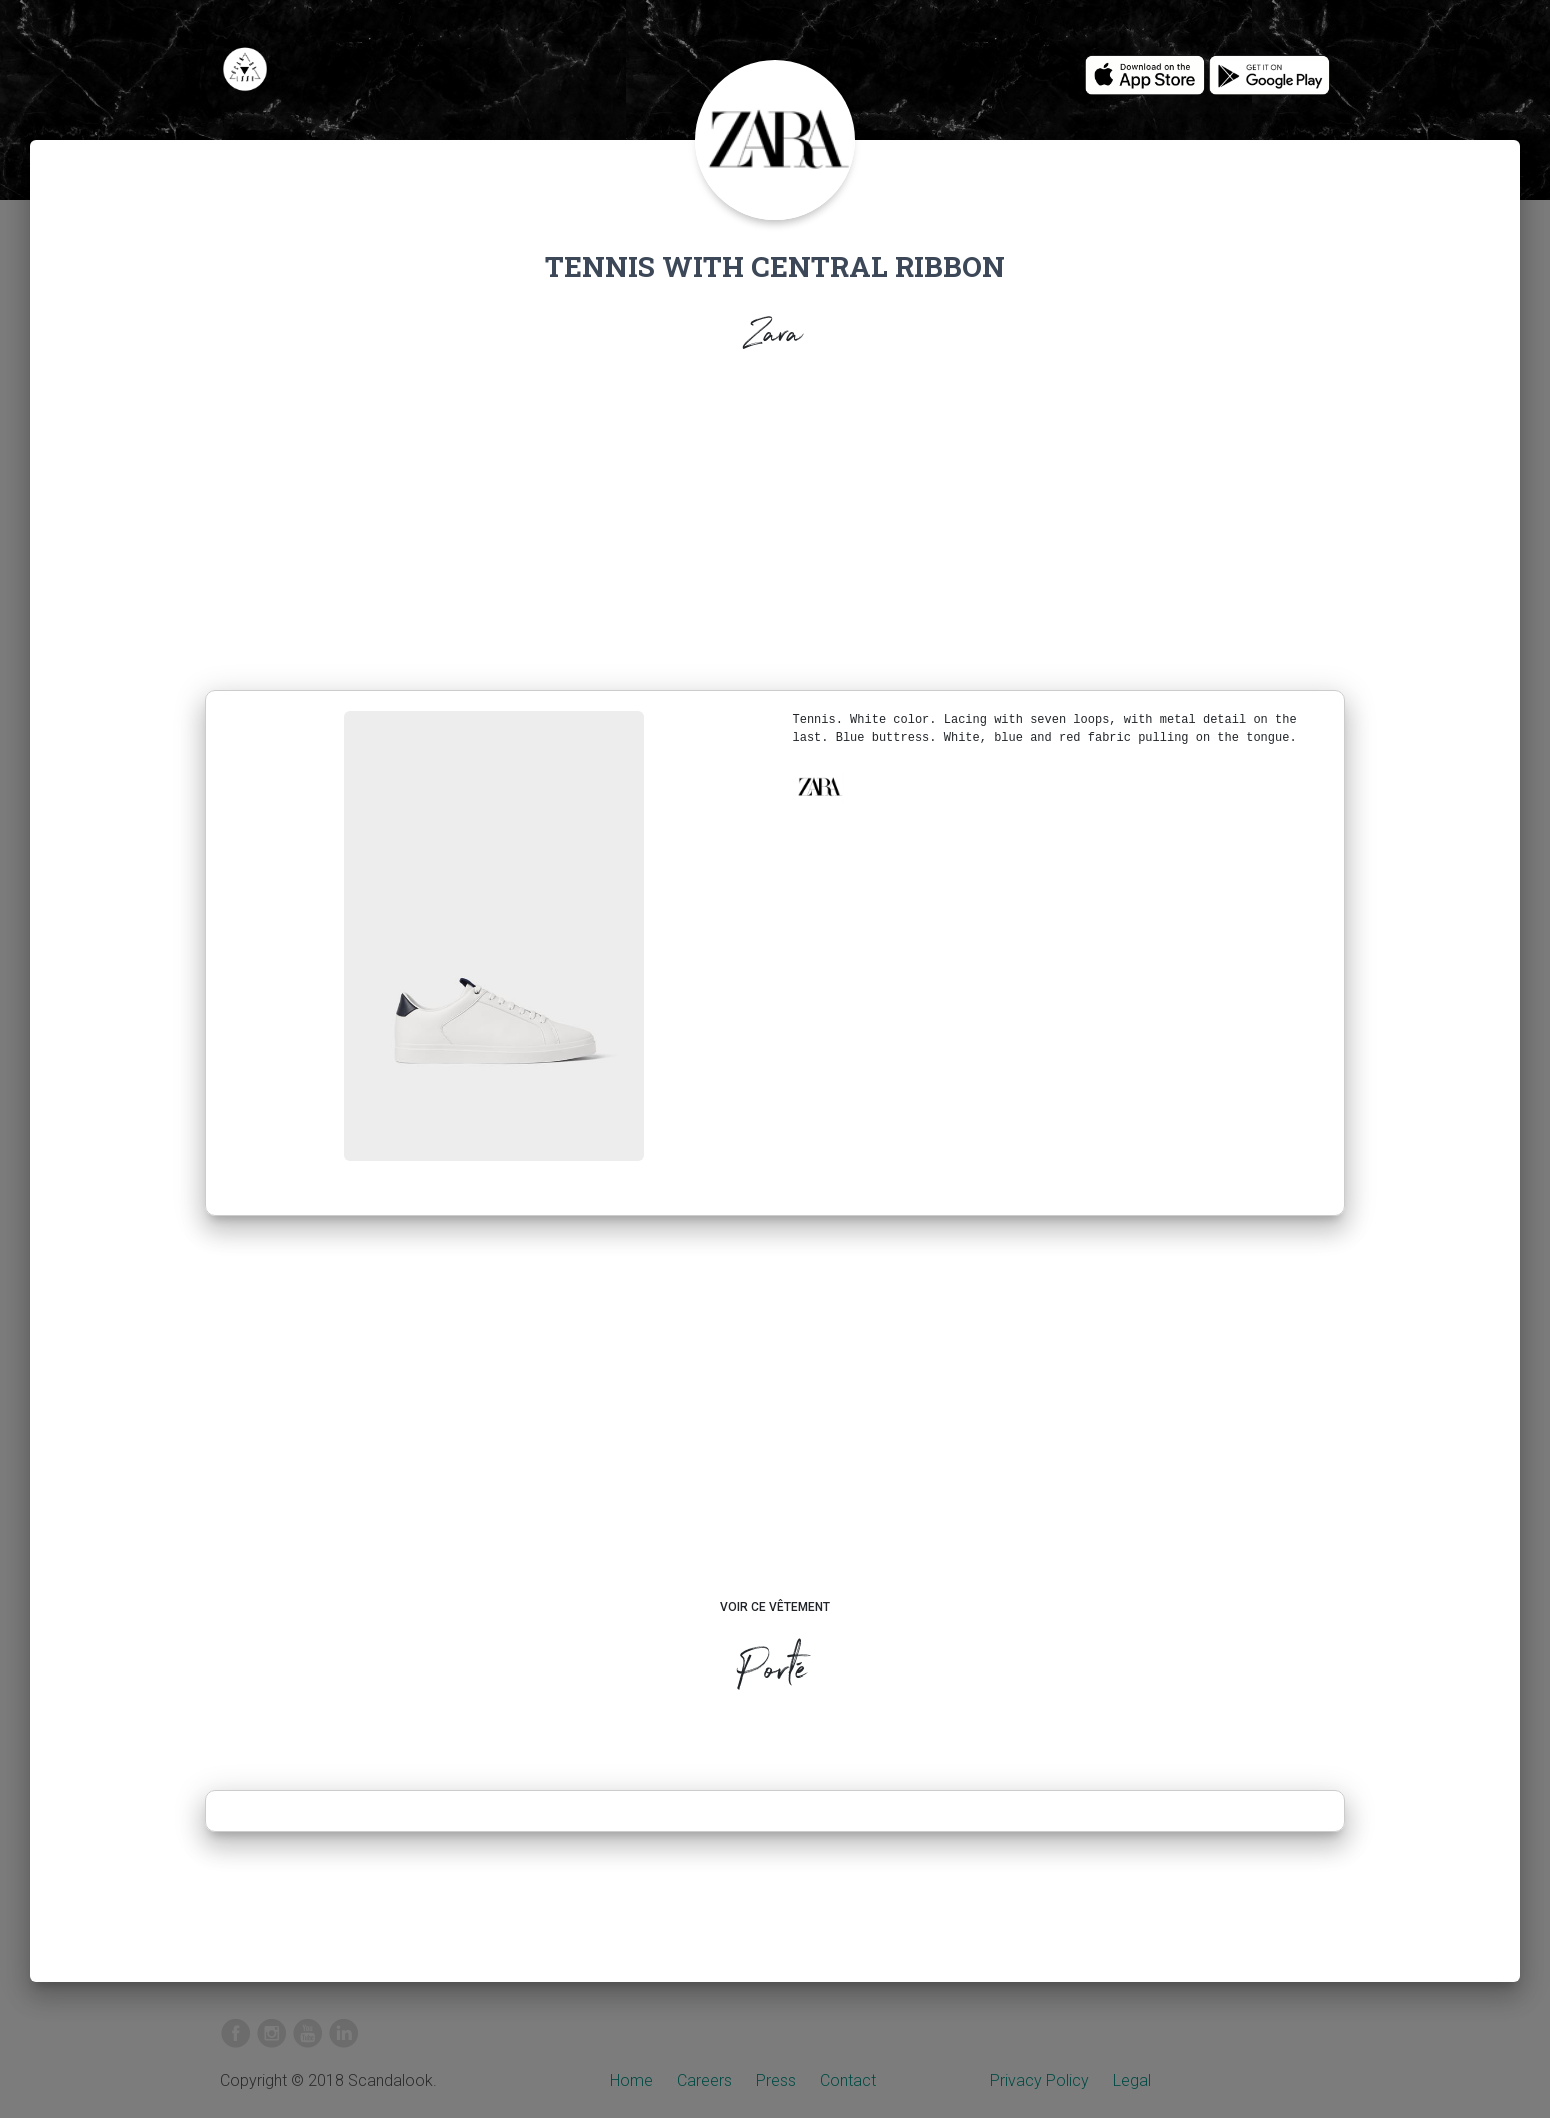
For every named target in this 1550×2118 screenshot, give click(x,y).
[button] (819, 787)
